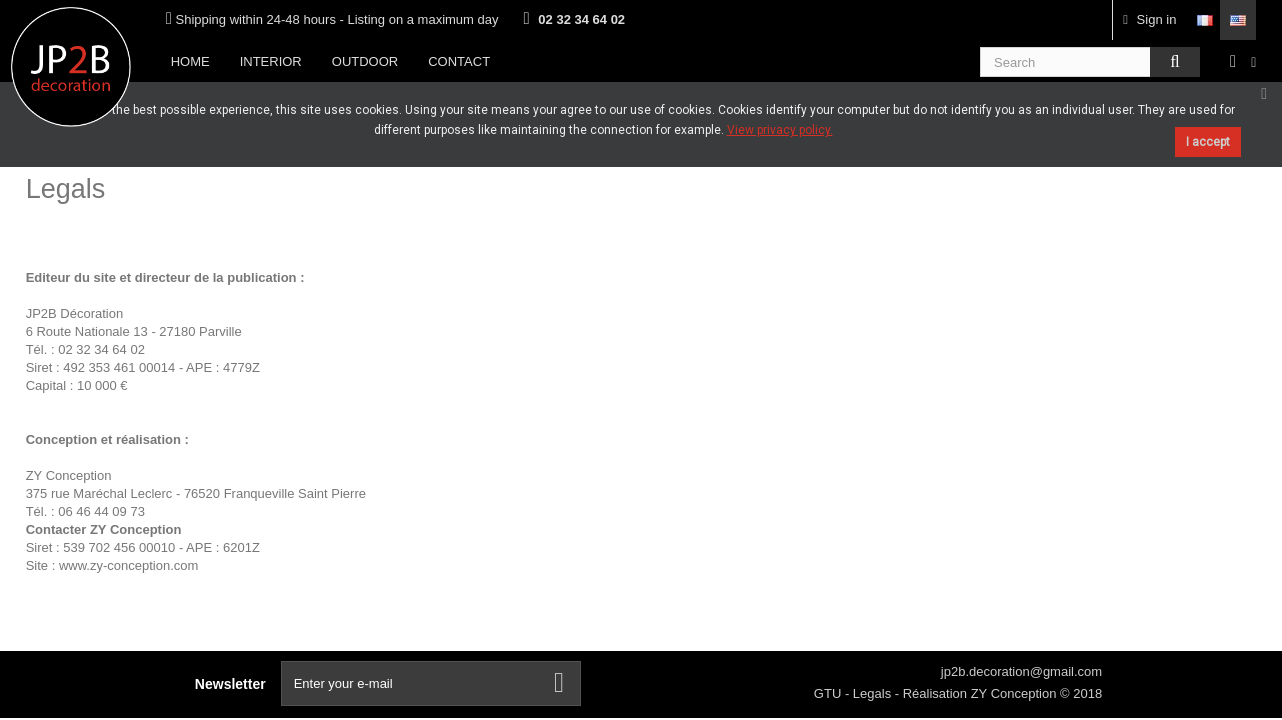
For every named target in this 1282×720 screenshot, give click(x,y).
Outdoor (365, 61)
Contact (459, 61)
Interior (271, 61)
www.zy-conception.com (128, 565)
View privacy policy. (780, 130)
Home (190, 61)
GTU (829, 693)
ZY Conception (1015, 693)
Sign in (1149, 19)
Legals (874, 693)
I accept (1208, 142)
